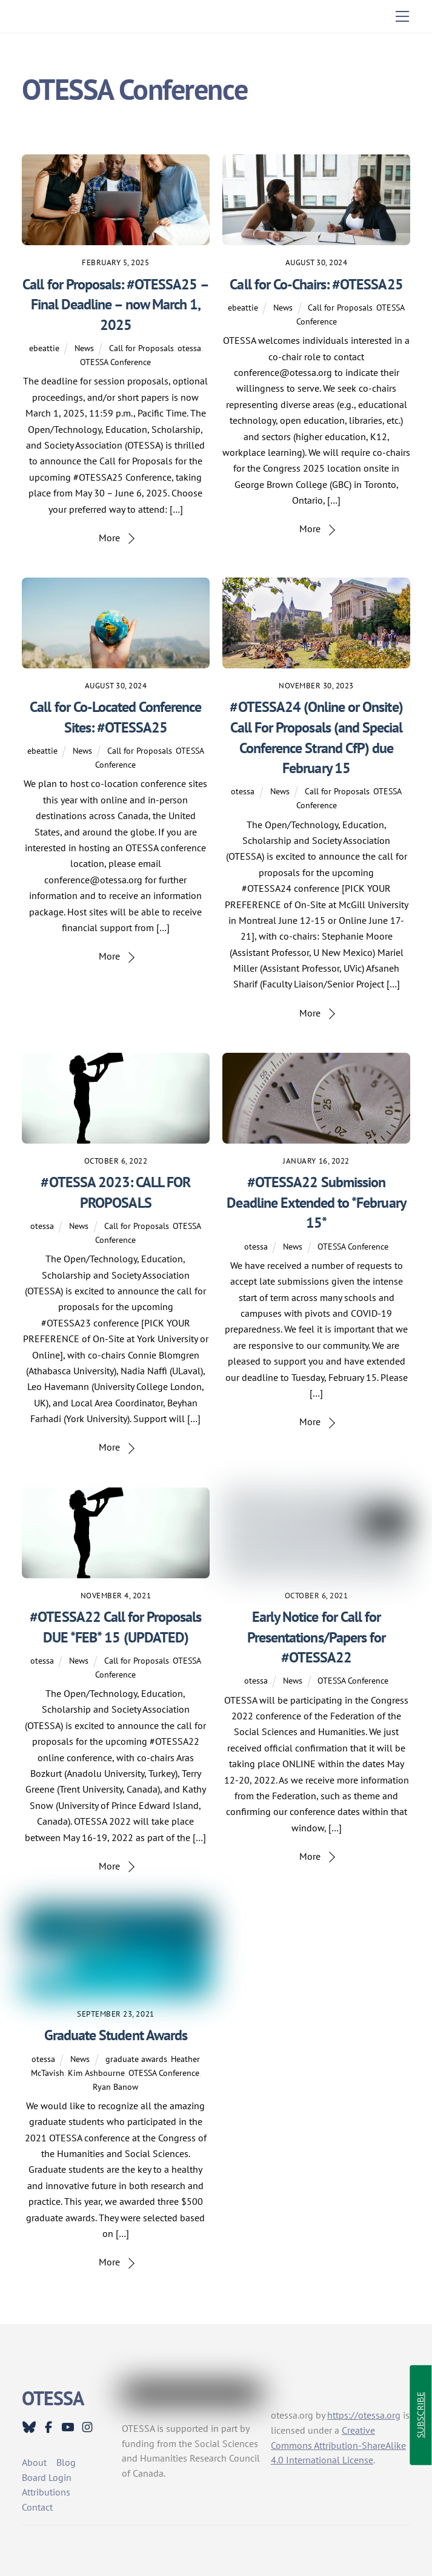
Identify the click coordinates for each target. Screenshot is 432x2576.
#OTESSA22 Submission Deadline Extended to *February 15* (316, 1202)
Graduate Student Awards (115, 2035)
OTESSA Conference (115, 361)
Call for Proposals (141, 348)
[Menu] (402, 16)
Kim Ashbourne (96, 2072)
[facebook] (48, 2426)
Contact (37, 2507)
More (109, 538)
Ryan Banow (115, 2086)
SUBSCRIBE (420, 2416)
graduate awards (136, 2058)
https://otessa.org (363, 2415)
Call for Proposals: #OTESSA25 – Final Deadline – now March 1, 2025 (115, 304)
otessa (189, 348)
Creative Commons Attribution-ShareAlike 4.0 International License (338, 2445)
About (34, 2462)
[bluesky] (29, 2426)
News (84, 348)
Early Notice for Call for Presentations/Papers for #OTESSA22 (316, 1637)
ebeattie (44, 348)
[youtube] (68, 2426)
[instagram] (87, 2426)
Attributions (46, 2492)
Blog (66, 2462)
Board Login (46, 2477)
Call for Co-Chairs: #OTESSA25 (316, 284)
